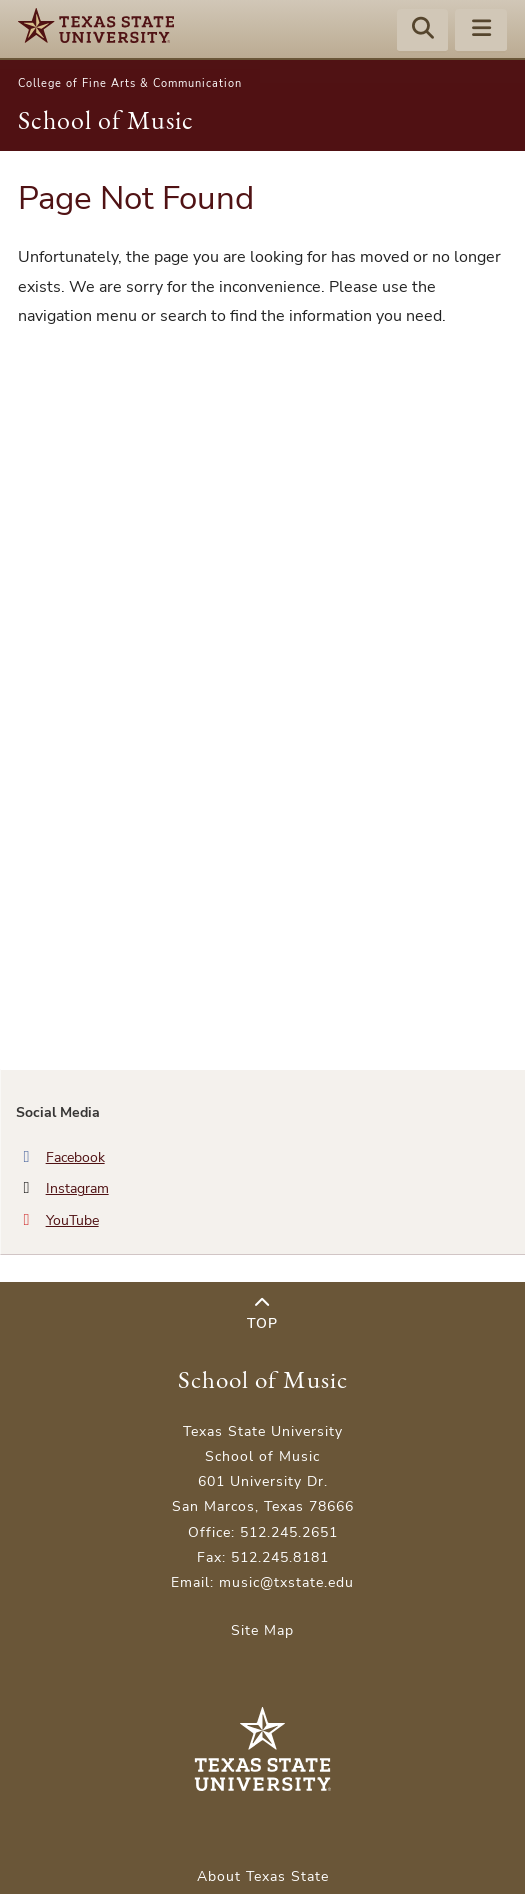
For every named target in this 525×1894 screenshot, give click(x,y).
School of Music (106, 120)
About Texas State (263, 1876)
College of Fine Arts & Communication (130, 83)
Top (262, 1314)
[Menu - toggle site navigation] (481, 31)
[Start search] (423, 31)
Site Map (262, 1630)
